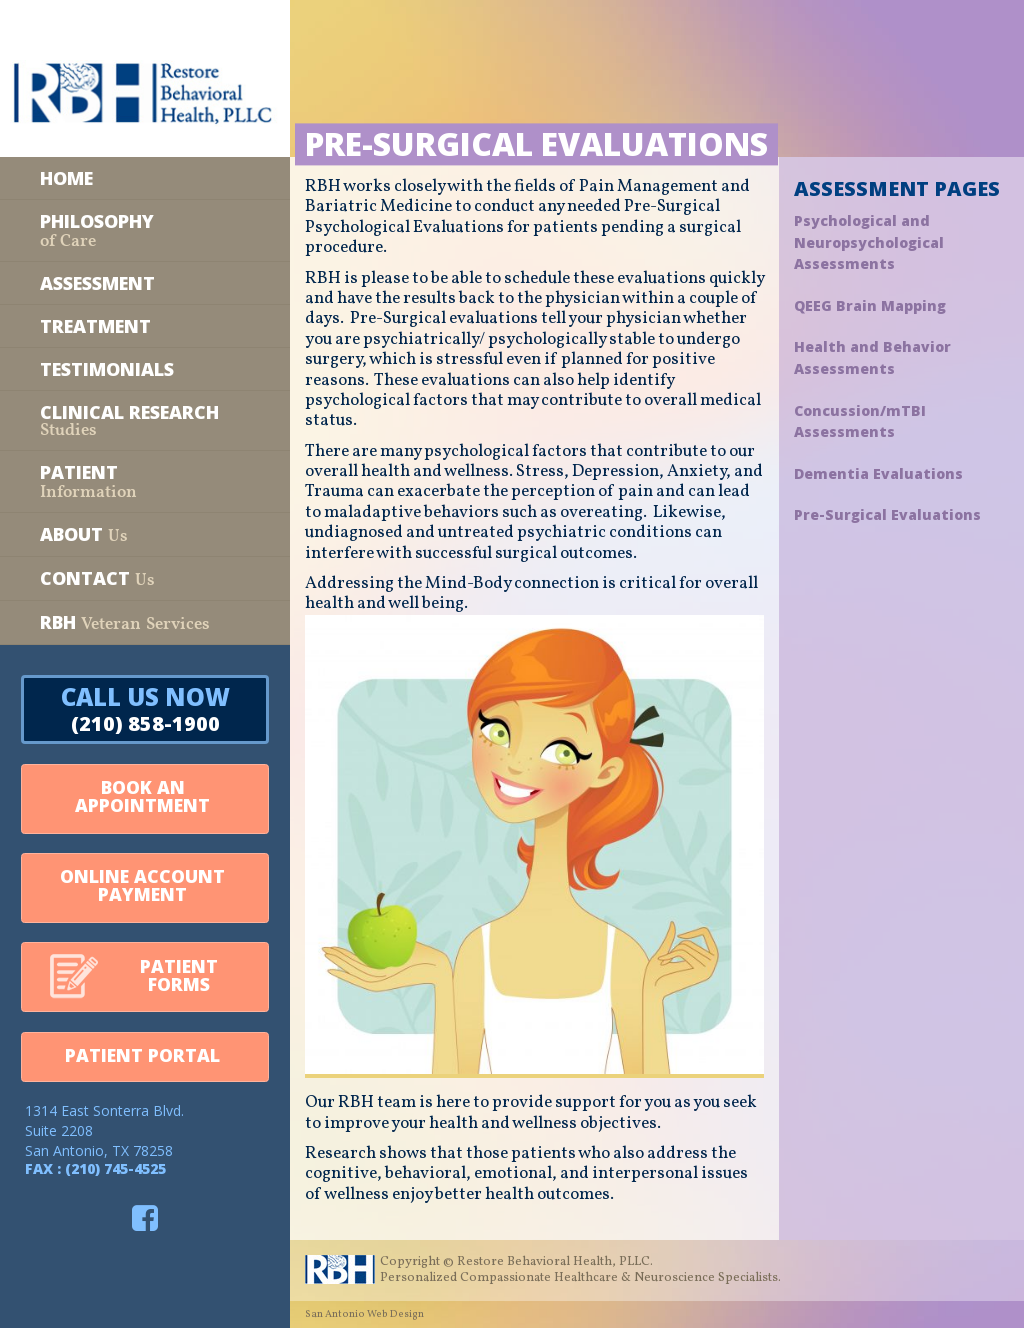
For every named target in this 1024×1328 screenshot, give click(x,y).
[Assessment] (145, 283)
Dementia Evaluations (878, 473)
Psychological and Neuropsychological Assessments (869, 242)
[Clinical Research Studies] (145, 420)
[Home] (145, 178)
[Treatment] (145, 326)
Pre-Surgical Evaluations (887, 514)
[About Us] (145, 534)
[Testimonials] (145, 369)
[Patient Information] (145, 481)
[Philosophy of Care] (145, 230)
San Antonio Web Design (364, 1314)
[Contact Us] (145, 578)
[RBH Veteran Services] (145, 622)
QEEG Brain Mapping (870, 305)
